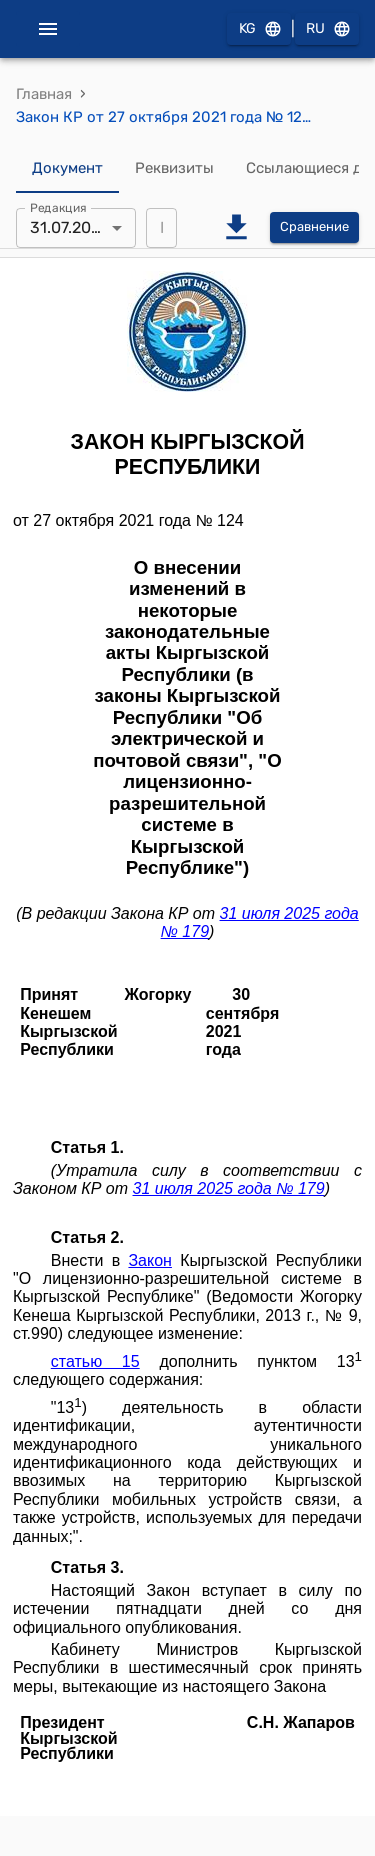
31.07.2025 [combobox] (70, 227)
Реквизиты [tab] (174, 169)
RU (327, 29)
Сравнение (314, 227)
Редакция (58, 207)
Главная (44, 94)
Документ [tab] (67, 169)
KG (259, 29)
